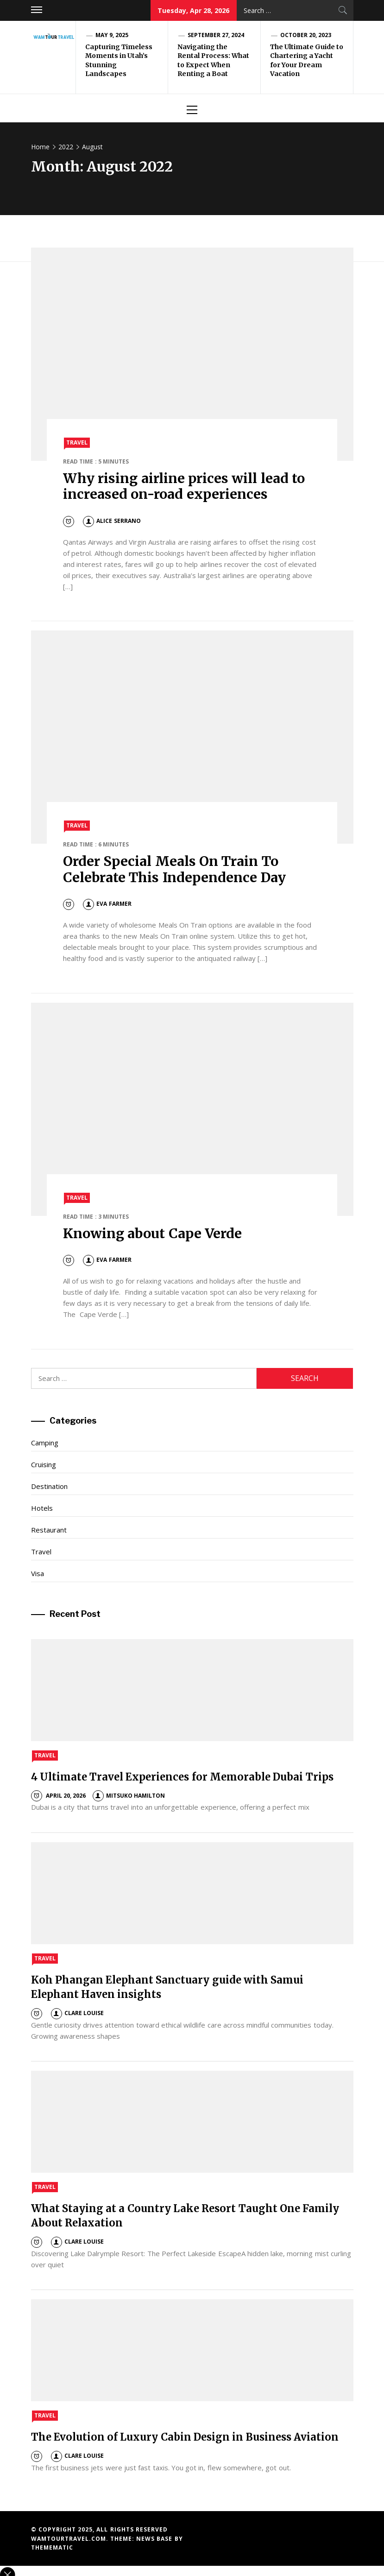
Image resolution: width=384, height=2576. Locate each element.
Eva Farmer (107, 904)
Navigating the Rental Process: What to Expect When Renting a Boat (213, 60)
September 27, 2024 (216, 35)
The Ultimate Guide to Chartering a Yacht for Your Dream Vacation (307, 60)
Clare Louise (77, 2013)
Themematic (52, 2547)
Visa (37, 1573)
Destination (49, 1486)
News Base (155, 2539)
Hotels (42, 1508)
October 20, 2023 (306, 35)
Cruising (43, 1464)
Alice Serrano (111, 521)
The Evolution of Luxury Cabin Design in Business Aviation (185, 2436)
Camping (44, 1442)
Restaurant (49, 1529)
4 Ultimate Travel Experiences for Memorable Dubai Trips (182, 1776)
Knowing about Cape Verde (152, 1233)
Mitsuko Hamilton (129, 1796)
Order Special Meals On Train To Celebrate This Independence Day (174, 869)
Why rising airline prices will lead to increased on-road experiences (184, 486)
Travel (77, 442)
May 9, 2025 (112, 35)
